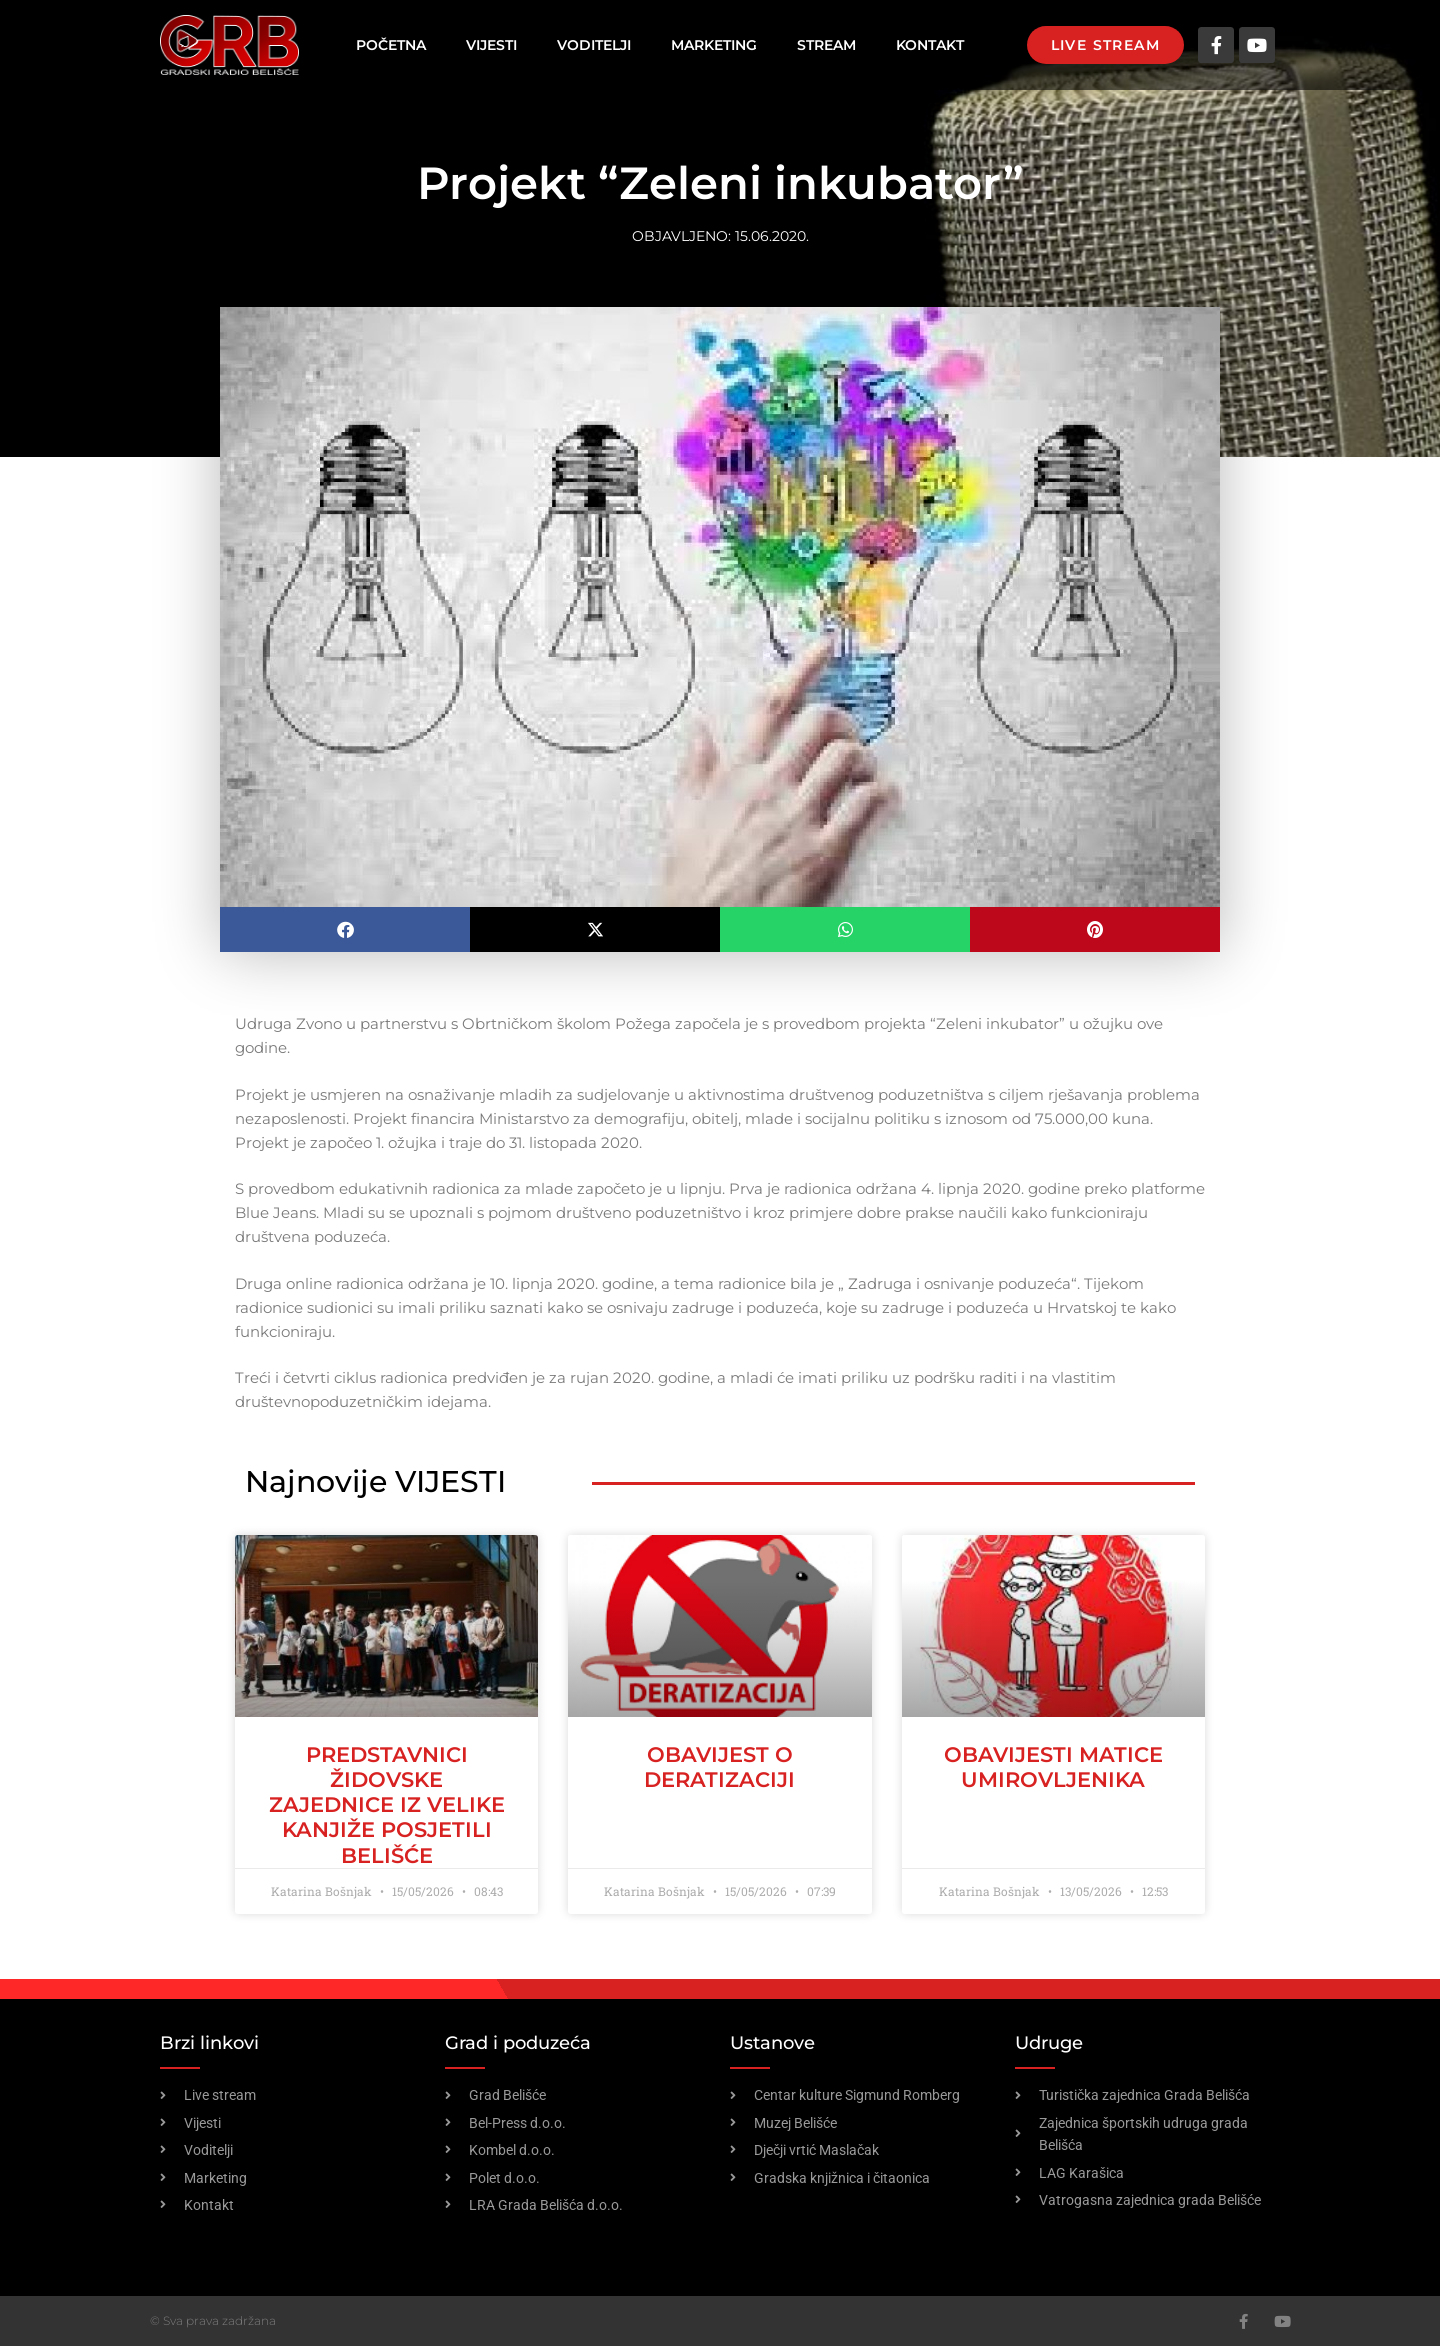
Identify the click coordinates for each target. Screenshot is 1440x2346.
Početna (391, 45)
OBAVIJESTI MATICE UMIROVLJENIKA (1053, 1767)
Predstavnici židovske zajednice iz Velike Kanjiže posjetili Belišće (387, 1805)
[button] (345, 929)
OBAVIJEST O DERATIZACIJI (719, 1767)
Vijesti (491, 45)
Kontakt (930, 45)
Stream (826, 45)
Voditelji (594, 45)
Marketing (714, 45)
